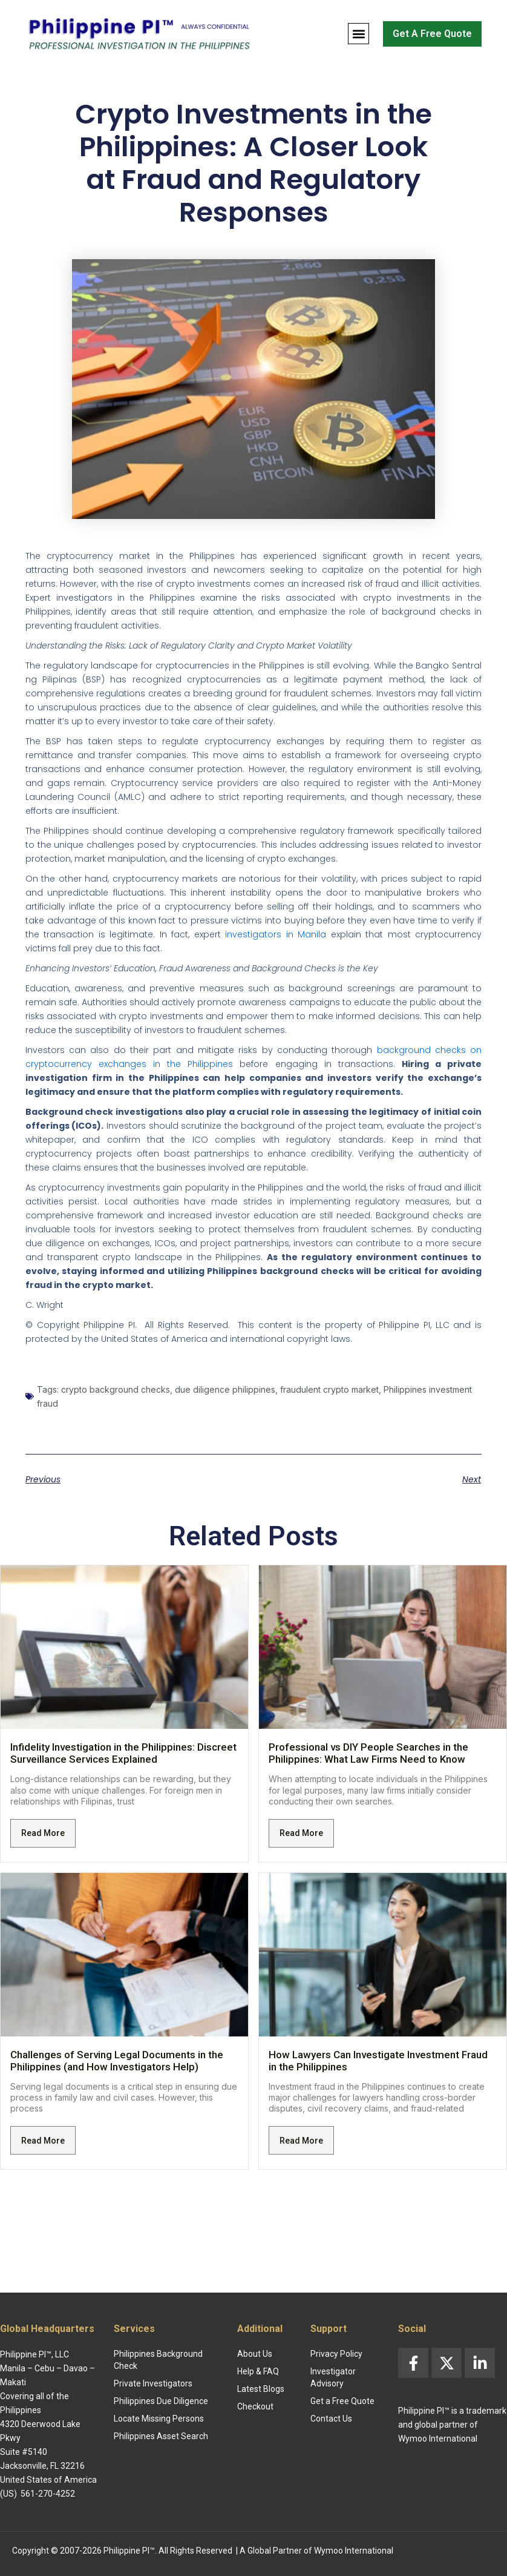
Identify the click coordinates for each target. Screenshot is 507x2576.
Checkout (255, 2406)
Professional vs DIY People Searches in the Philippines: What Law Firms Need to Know (368, 1753)
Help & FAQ (258, 2371)
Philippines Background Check (158, 2360)
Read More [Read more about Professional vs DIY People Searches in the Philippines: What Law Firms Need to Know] (301, 1833)
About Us (254, 2354)
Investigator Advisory (333, 2377)
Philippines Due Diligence (161, 2401)
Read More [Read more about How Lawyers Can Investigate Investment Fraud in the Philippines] (301, 2140)
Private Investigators (153, 2383)
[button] (358, 33)
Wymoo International (353, 2550)
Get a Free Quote (342, 2401)
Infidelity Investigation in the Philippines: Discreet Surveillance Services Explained (123, 1753)
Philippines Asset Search (161, 2436)
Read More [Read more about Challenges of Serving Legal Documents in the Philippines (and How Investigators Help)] (43, 2140)
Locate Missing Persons (159, 2418)
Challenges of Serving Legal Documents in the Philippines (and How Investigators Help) (116, 2061)
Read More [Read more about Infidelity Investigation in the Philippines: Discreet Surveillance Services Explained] (43, 1833)
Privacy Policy (336, 2354)
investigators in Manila (275, 934)
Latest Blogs (260, 2389)
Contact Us (331, 2418)
